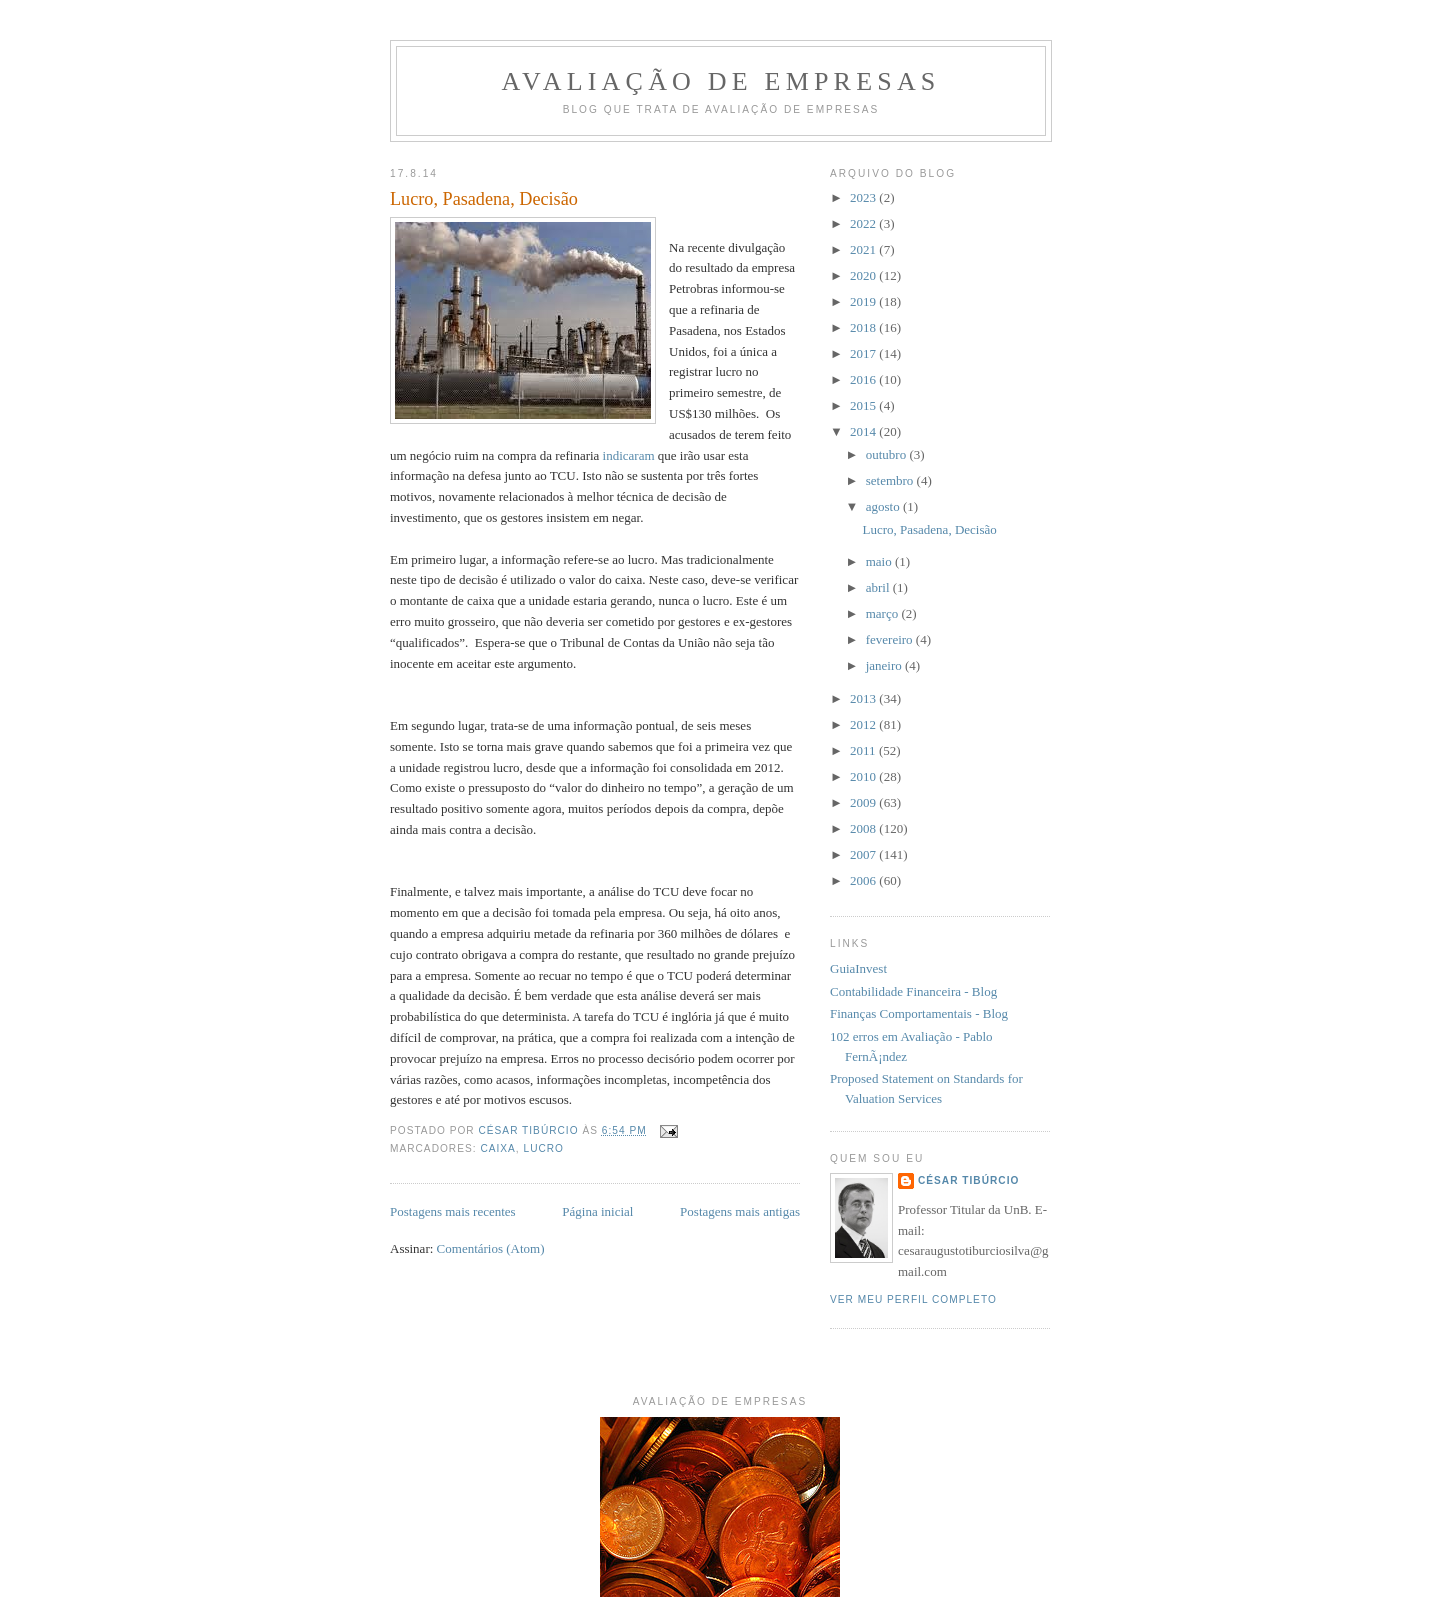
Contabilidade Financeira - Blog (913, 991)
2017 (864, 353)
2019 (864, 301)
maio (880, 561)
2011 (864, 750)
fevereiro (891, 639)
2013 (864, 698)
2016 (864, 379)
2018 (864, 327)
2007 (864, 854)
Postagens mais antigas (740, 1211)
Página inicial (597, 1211)
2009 (864, 802)
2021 (864, 249)
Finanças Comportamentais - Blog (919, 1013)
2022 (864, 223)
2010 (864, 776)
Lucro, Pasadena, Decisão (484, 199)
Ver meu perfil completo (913, 1299)
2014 (864, 431)
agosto (884, 506)
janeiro (885, 665)
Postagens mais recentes (453, 1211)
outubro (888, 454)
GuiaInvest (858, 968)
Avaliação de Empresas (720, 81)
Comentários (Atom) (491, 1248)
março (884, 613)
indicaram (629, 455)
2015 (864, 405)
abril (879, 587)
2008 (864, 828)
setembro (891, 480)
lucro (544, 1148)
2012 (864, 724)
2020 (864, 275)
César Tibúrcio (968, 1180)
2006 (864, 880)
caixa (497, 1148)
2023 (864, 197)
